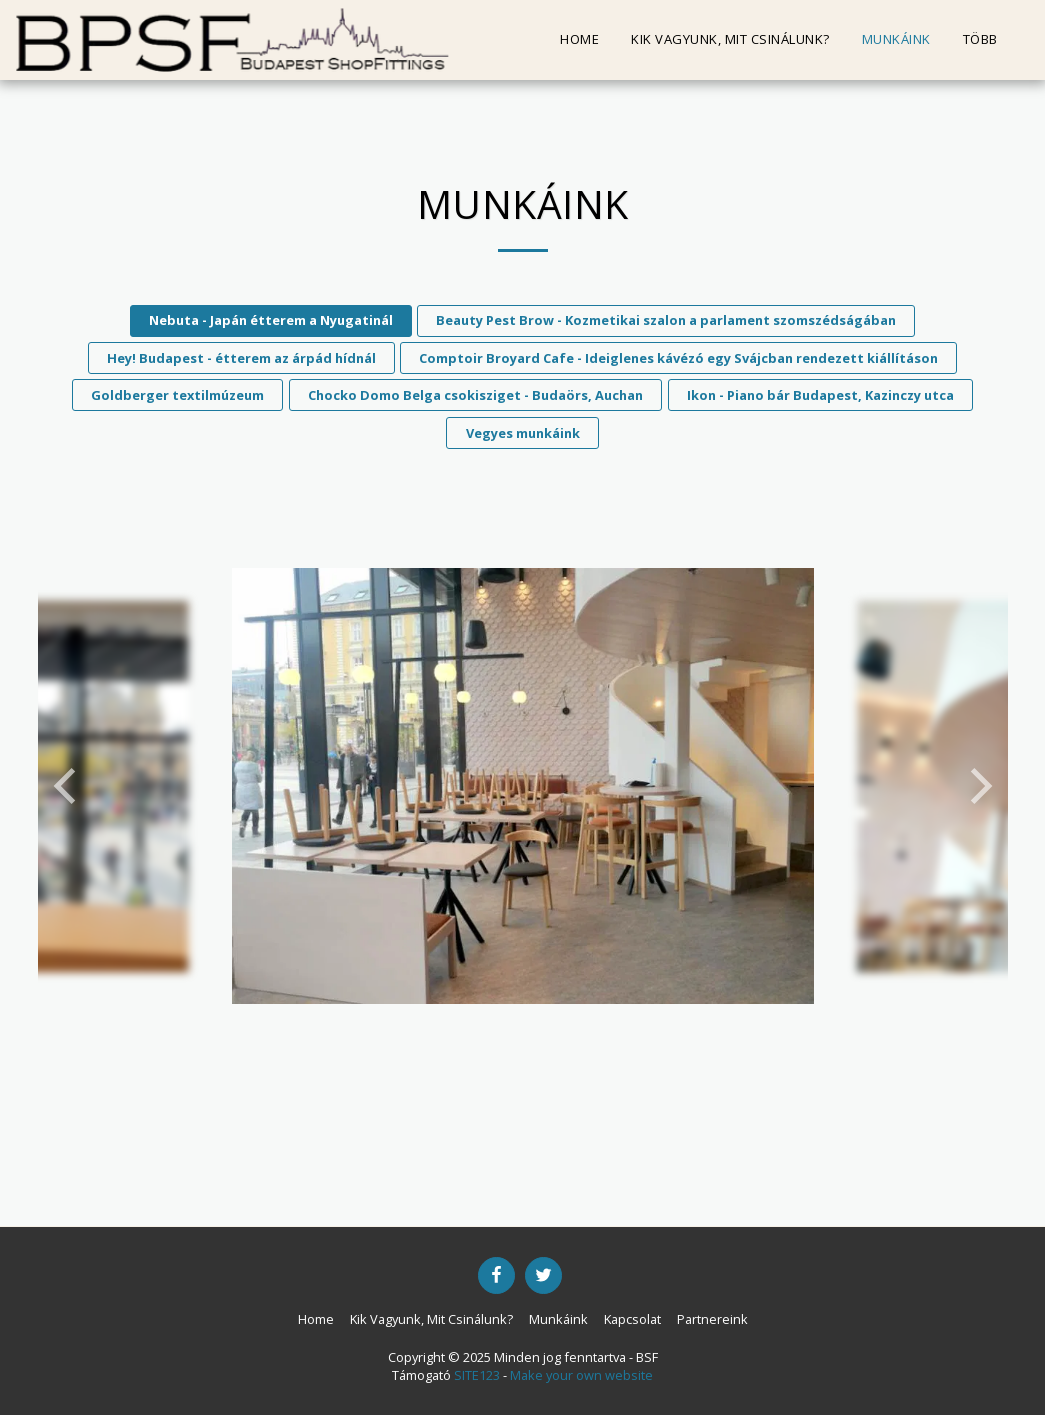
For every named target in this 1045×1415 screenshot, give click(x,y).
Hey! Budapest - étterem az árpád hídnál (241, 358)
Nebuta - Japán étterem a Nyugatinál (271, 320)
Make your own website (581, 1375)
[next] (978, 786)
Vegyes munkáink (523, 433)
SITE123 (477, 1375)
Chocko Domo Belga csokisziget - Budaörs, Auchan (475, 395)
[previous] (68, 786)
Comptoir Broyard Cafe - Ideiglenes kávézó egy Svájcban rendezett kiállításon (678, 358)
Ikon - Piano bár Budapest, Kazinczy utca (820, 395)
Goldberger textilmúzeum (177, 395)
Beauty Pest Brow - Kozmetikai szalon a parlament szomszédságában (666, 320)
